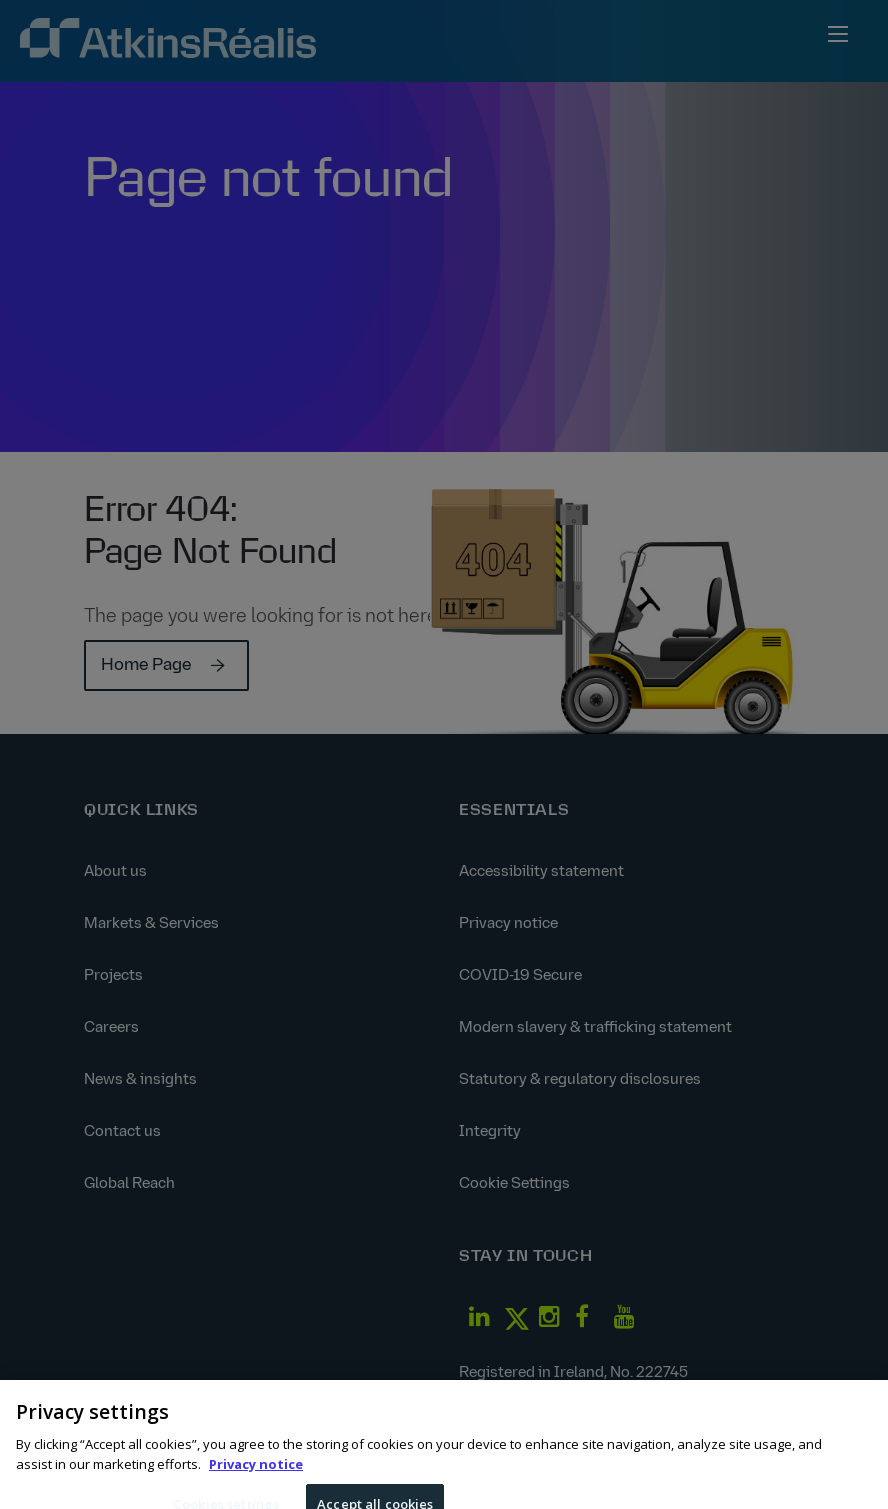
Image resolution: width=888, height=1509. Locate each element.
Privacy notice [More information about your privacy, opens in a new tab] (256, 1473)
